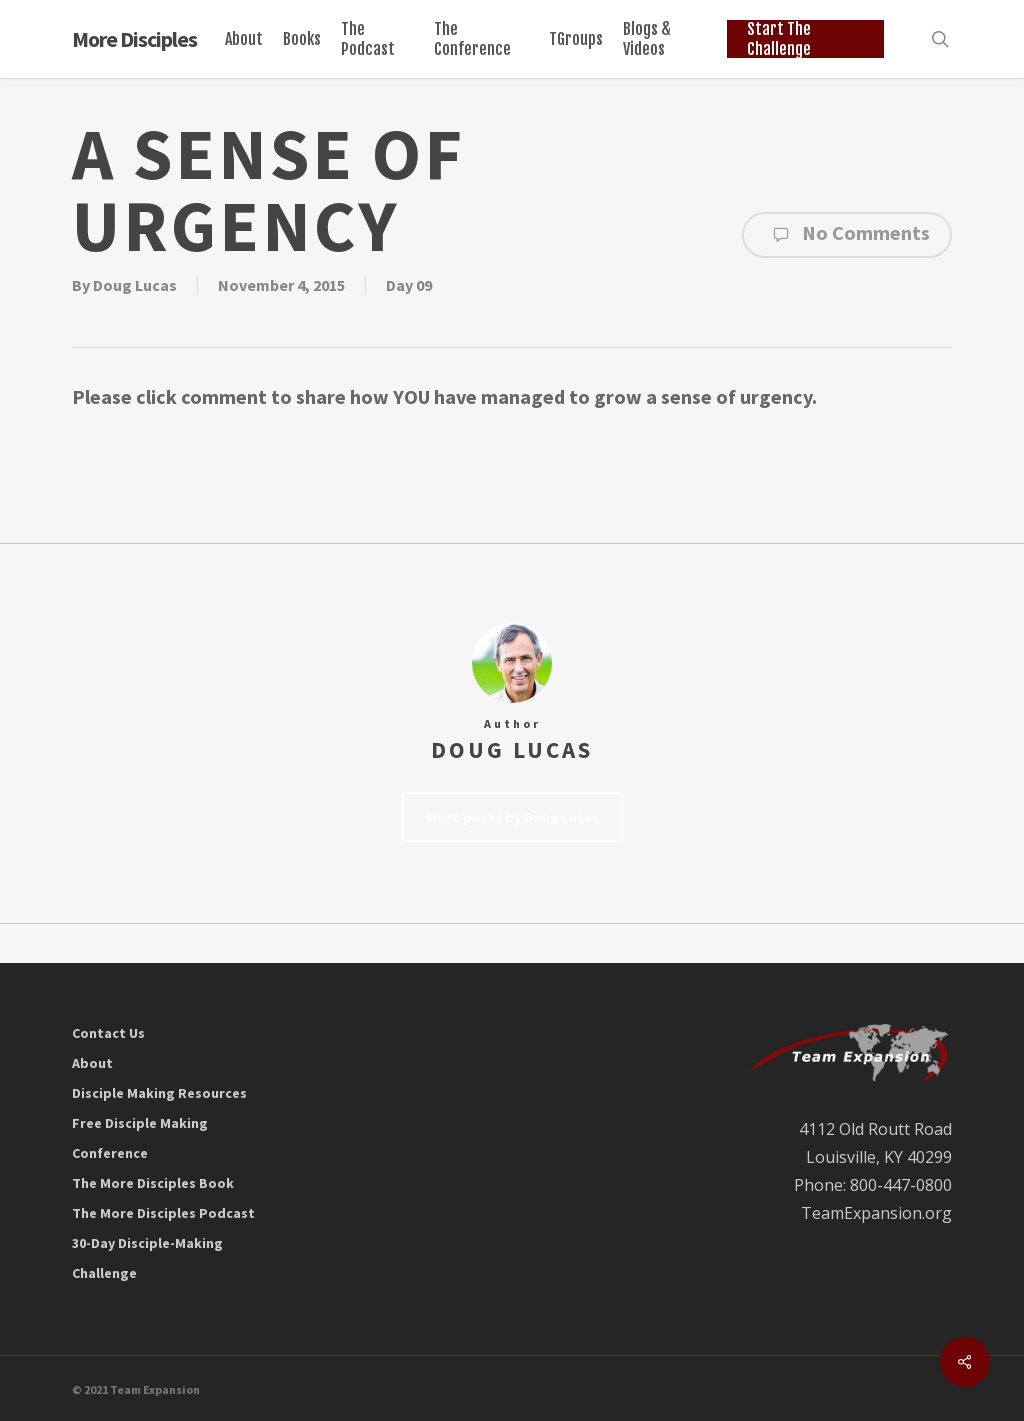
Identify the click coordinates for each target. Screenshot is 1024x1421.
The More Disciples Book (153, 1183)
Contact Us (108, 1033)
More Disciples (134, 39)
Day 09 (409, 285)
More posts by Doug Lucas (512, 817)
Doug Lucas (135, 285)
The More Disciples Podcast (163, 1213)
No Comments (847, 235)
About (92, 1063)
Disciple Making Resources (159, 1093)
